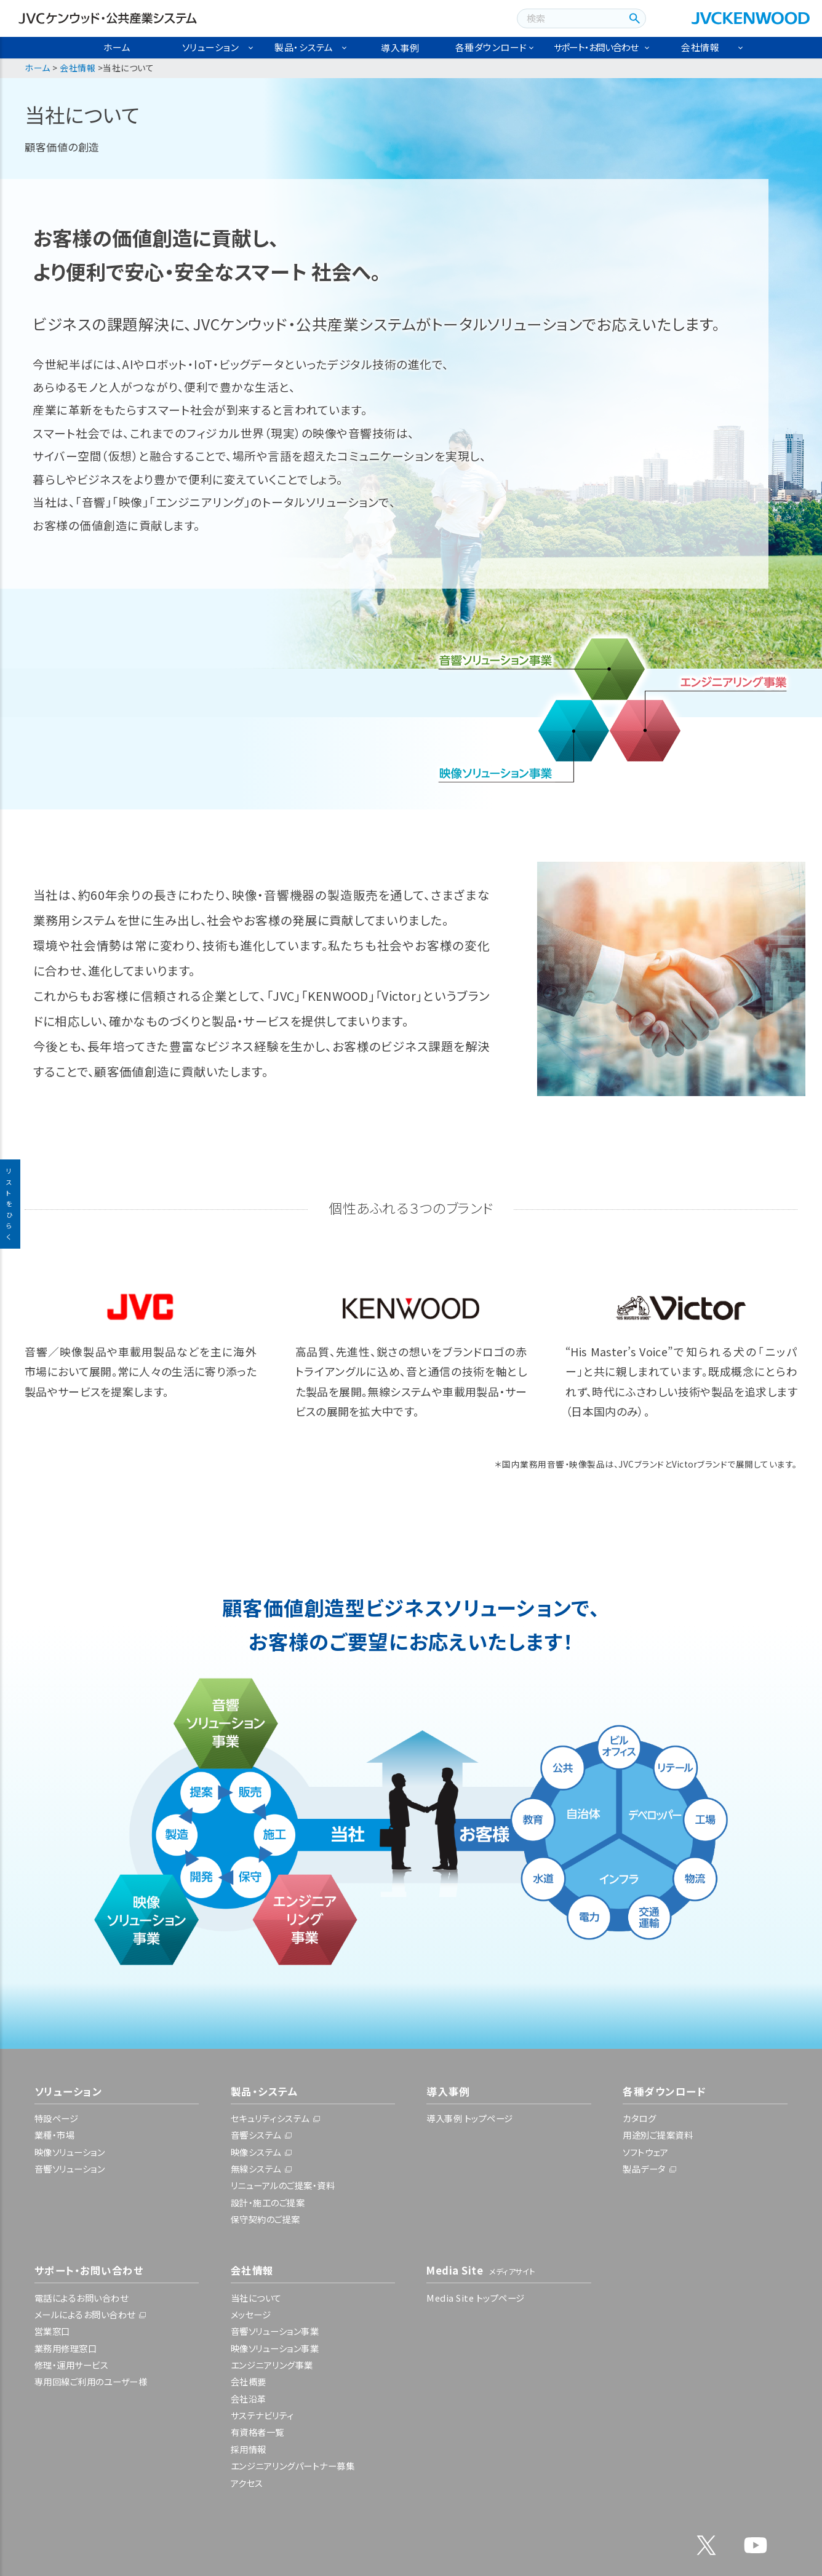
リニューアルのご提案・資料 (283, 2185)
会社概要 (248, 2381)
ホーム (117, 47)
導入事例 (400, 47)
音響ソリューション (69, 2168)
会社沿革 (248, 2398)
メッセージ (251, 2314)
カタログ (639, 2118)
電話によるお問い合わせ (81, 2297)
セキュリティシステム (270, 2118)
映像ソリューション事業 (275, 2348)
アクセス (247, 2482)
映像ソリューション (69, 2151)
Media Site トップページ (475, 2297)
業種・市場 (54, 2134)
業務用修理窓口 (65, 2348)
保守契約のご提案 (265, 2218)
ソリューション (210, 47)
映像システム (256, 2151)
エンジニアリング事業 (272, 2364)
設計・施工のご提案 (268, 2202)
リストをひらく (10, 1203)
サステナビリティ (262, 2415)
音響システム (256, 2134)
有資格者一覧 (257, 2431)
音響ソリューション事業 (275, 2330)
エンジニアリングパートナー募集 (293, 2465)
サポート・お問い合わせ (596, 47)
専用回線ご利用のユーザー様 (91, 2381)
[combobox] (568, 18)
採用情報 (248, 2449)
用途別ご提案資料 (658, 2134)
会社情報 (700, 47)
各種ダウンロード (491, 47)
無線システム (256, 2168)
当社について (256, 2297)
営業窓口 (52, 2330)
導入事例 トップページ (469, 2118)
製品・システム (303, 47)
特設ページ (56, 2118)
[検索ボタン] (632, 18)
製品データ (644, 2168)
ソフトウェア (645, 2151)
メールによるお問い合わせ (84, 2314)
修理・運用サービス (71, 2364)
